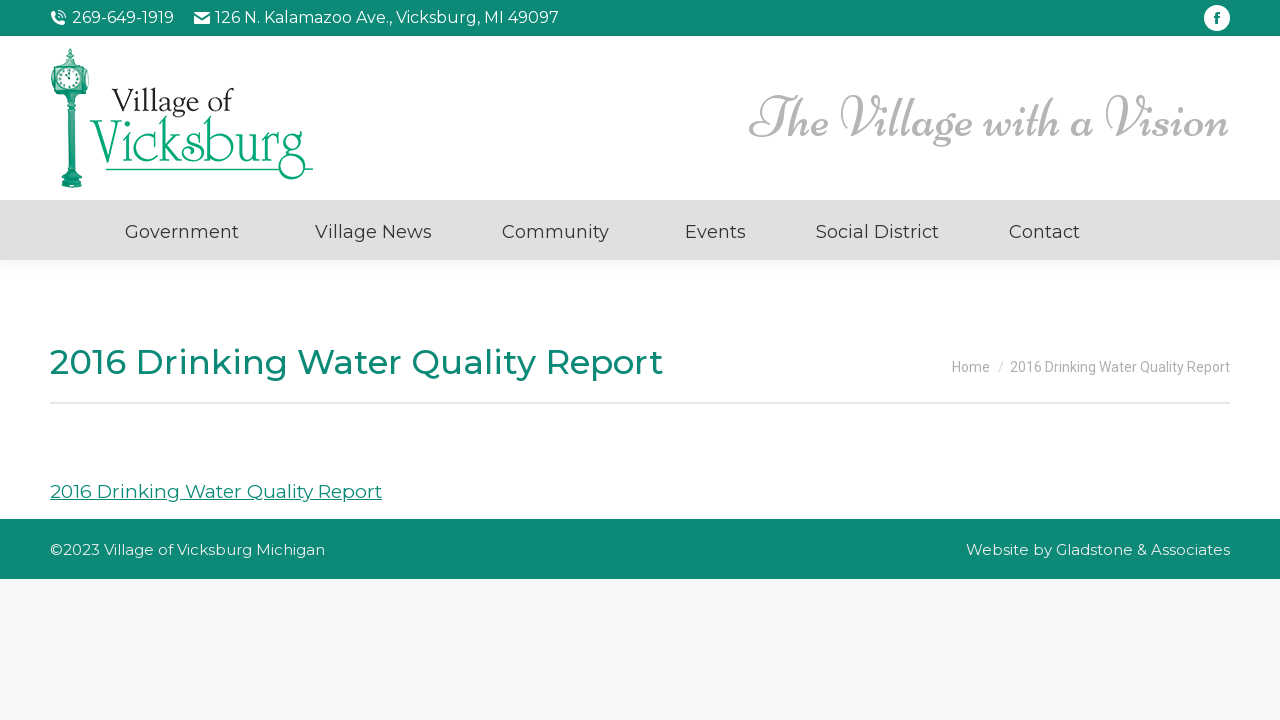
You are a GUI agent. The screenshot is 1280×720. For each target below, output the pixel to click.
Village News (373, 232)
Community (555, 232)
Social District (877, 232)
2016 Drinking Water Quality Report (216, 491)
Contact (1044, 232)
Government (182, 232)
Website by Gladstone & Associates (1098, 549)
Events (715, 232)
